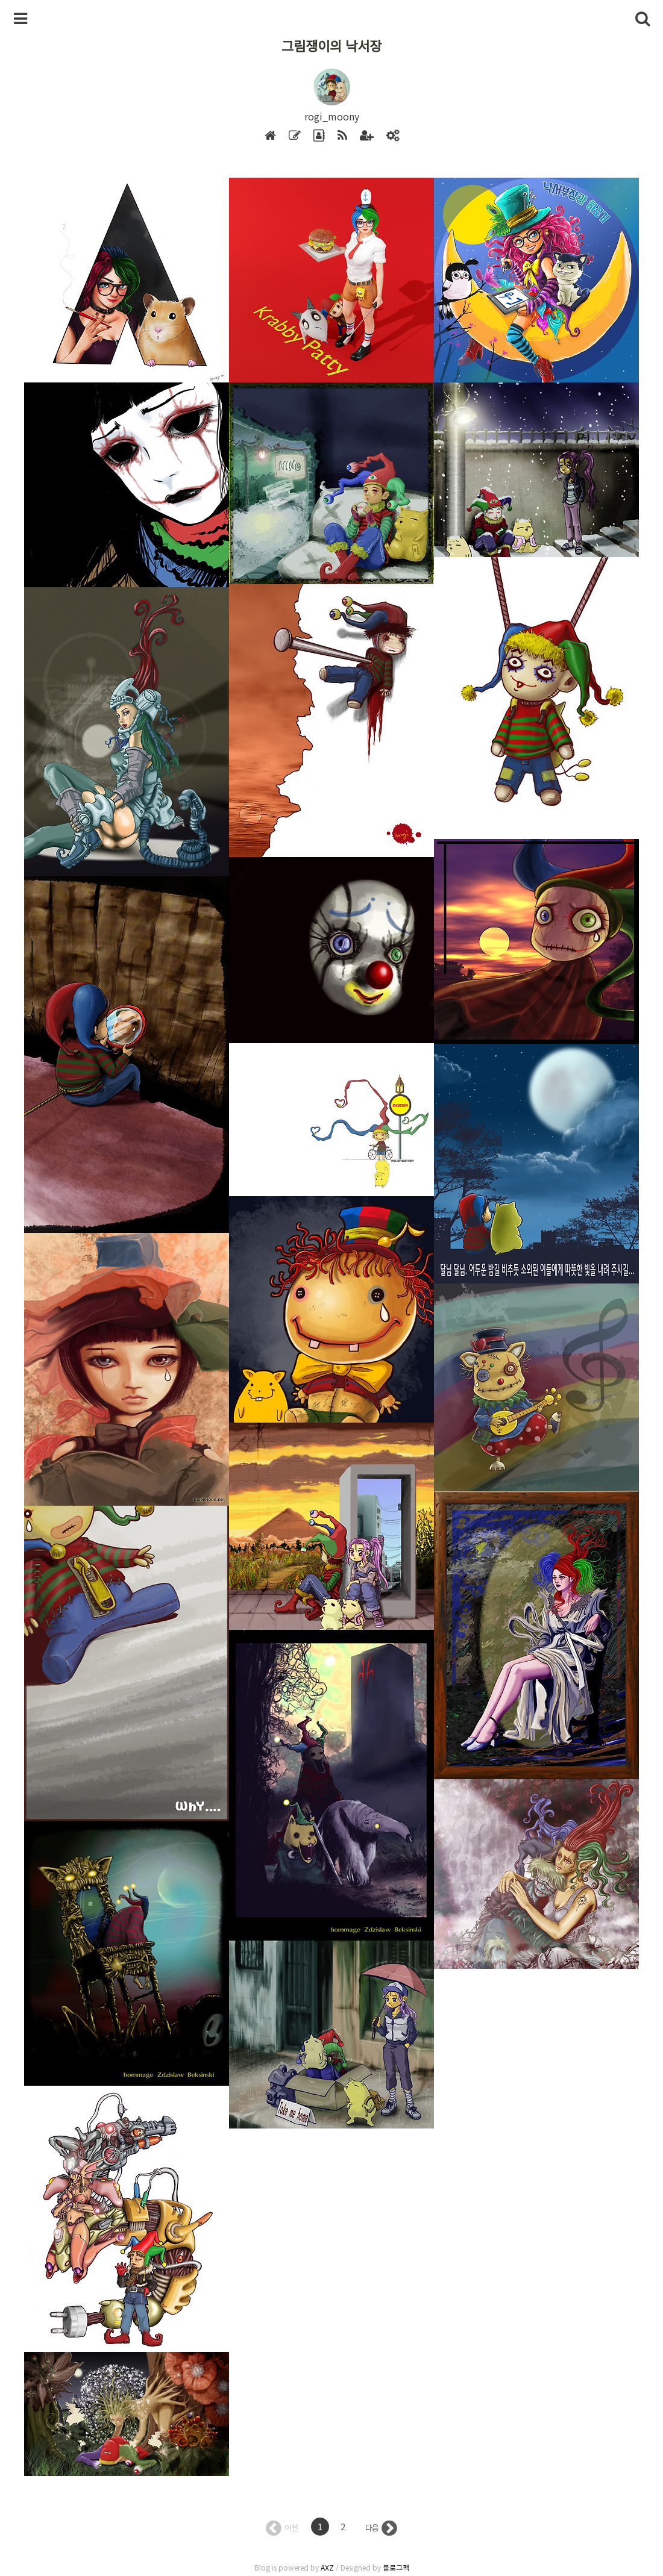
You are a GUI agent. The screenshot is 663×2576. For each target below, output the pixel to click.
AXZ (327, 2567)
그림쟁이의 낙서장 (331, 45)
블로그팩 (396, 2567)
